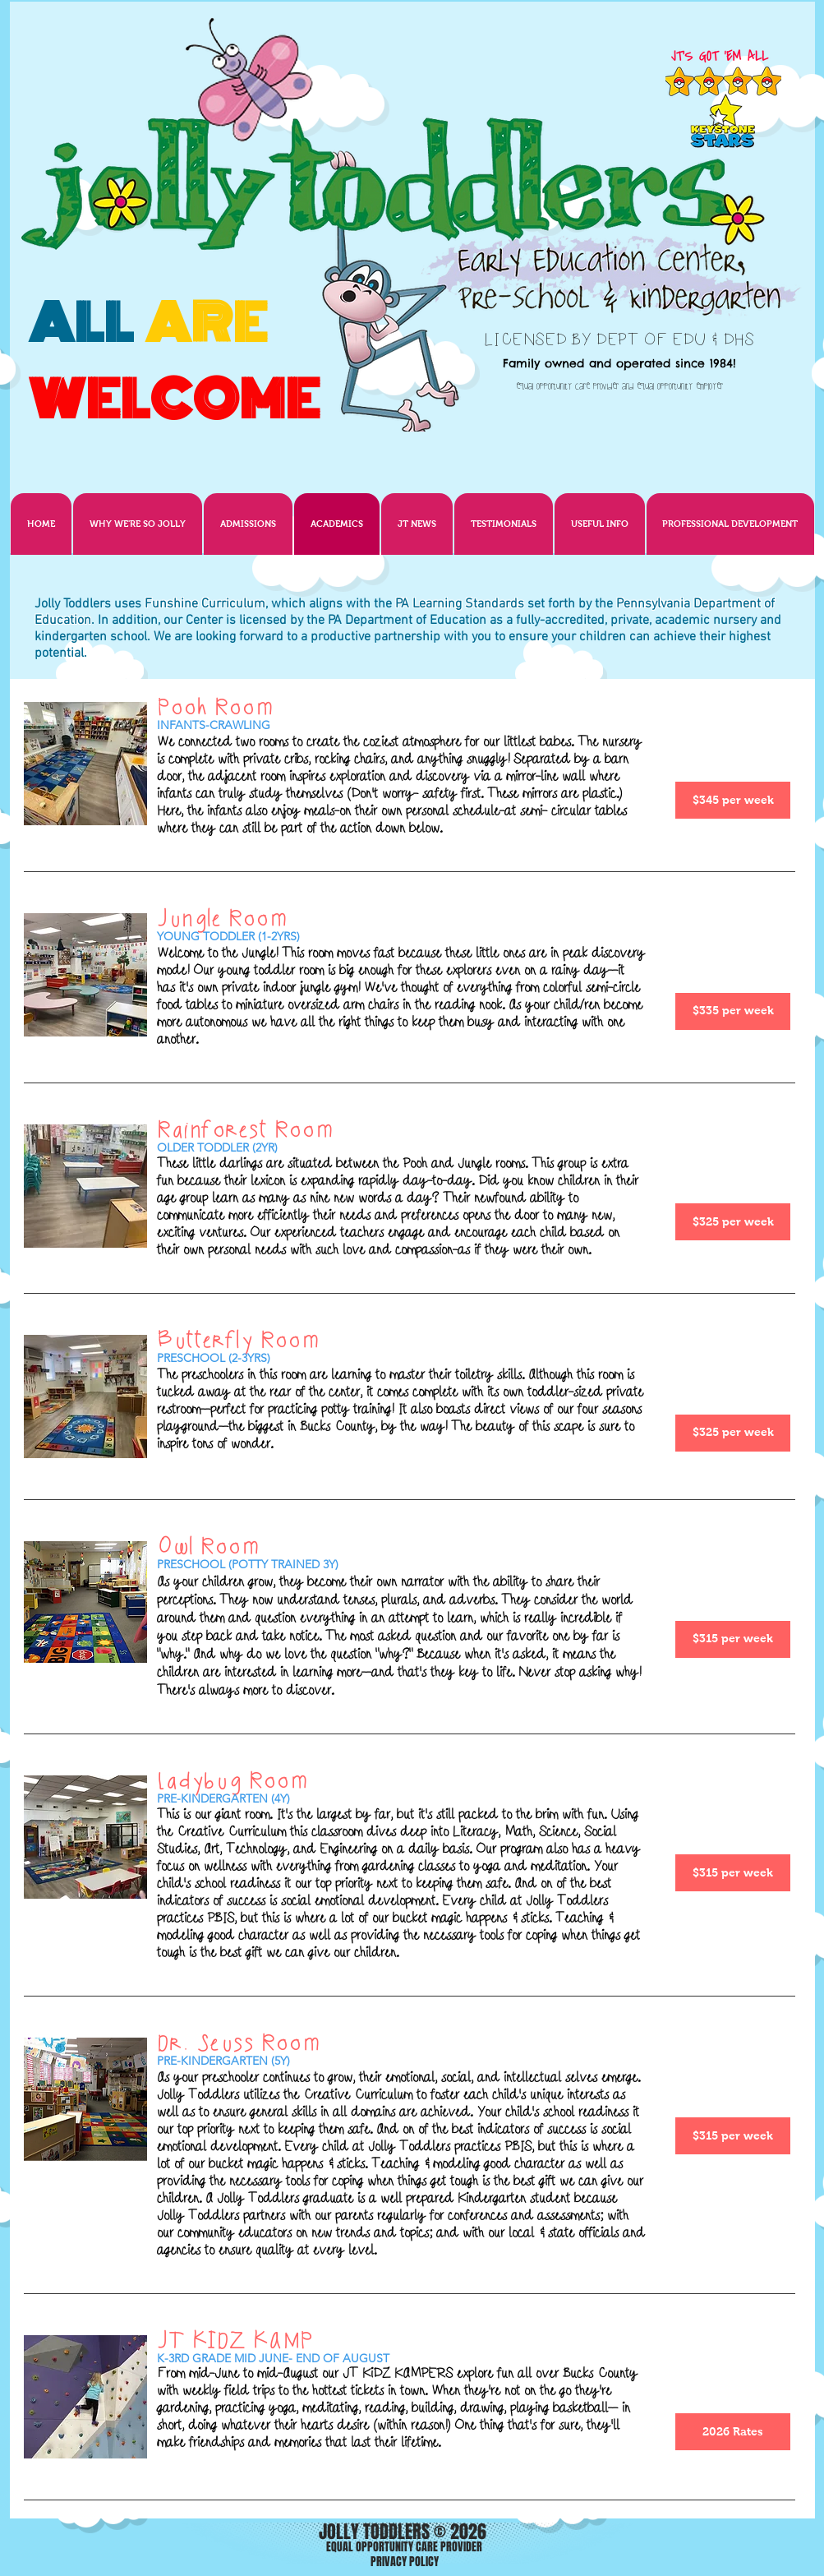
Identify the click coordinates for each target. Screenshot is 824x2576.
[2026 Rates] (732, 2431)
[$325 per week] (732, 1221)
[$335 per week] (732, 1011)
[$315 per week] (732, 1639)
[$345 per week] (732, 800)
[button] (417, 524)
